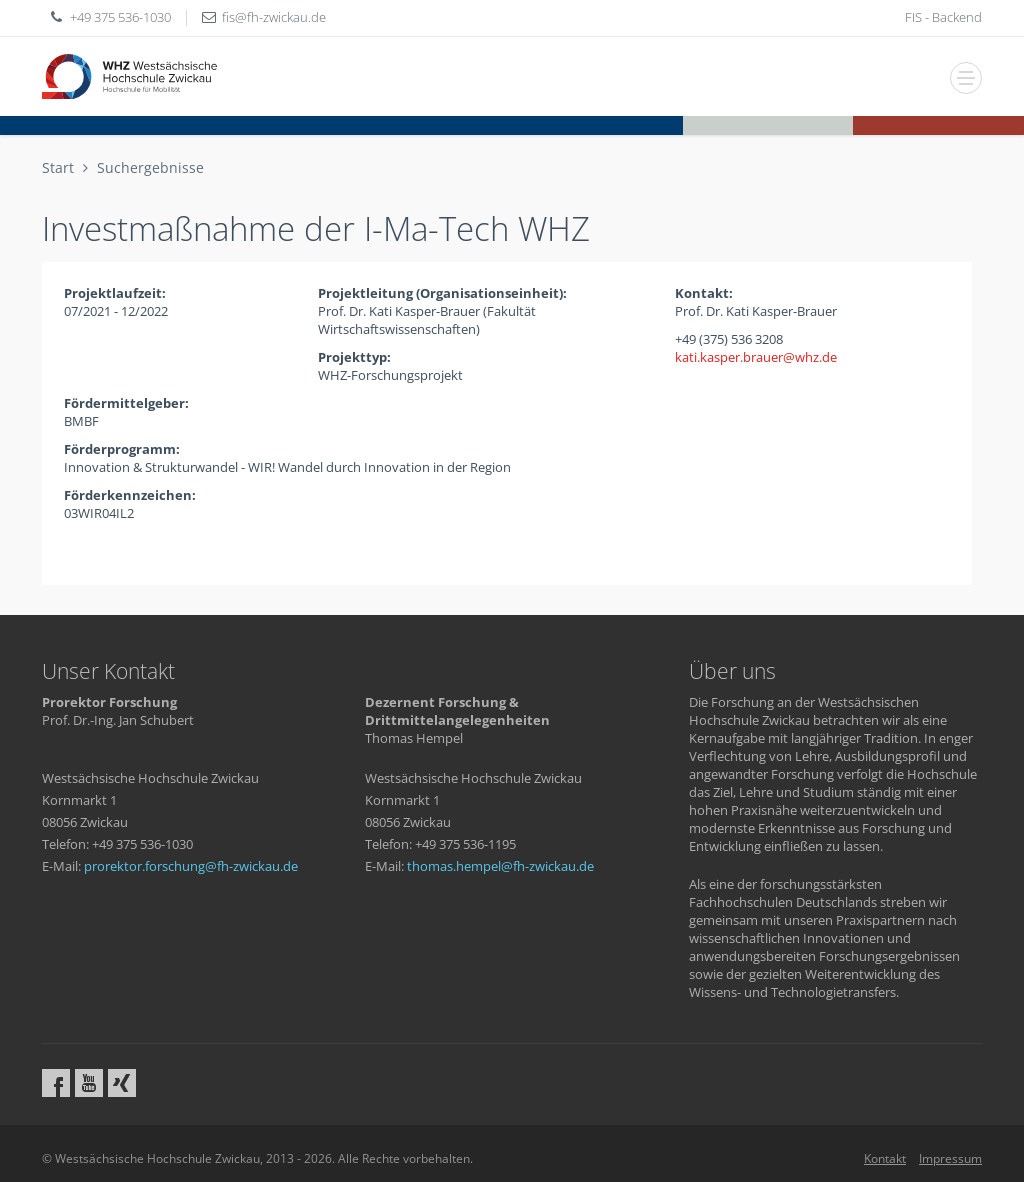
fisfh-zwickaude (274, 17)
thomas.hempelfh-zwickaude (500, 866)
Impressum (950, 1158)
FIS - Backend (943, 17)
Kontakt (885, 1158)
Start (58, 167)
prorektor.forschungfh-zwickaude (191, 866)
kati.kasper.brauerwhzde (756, 357)
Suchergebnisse (150, 167)
